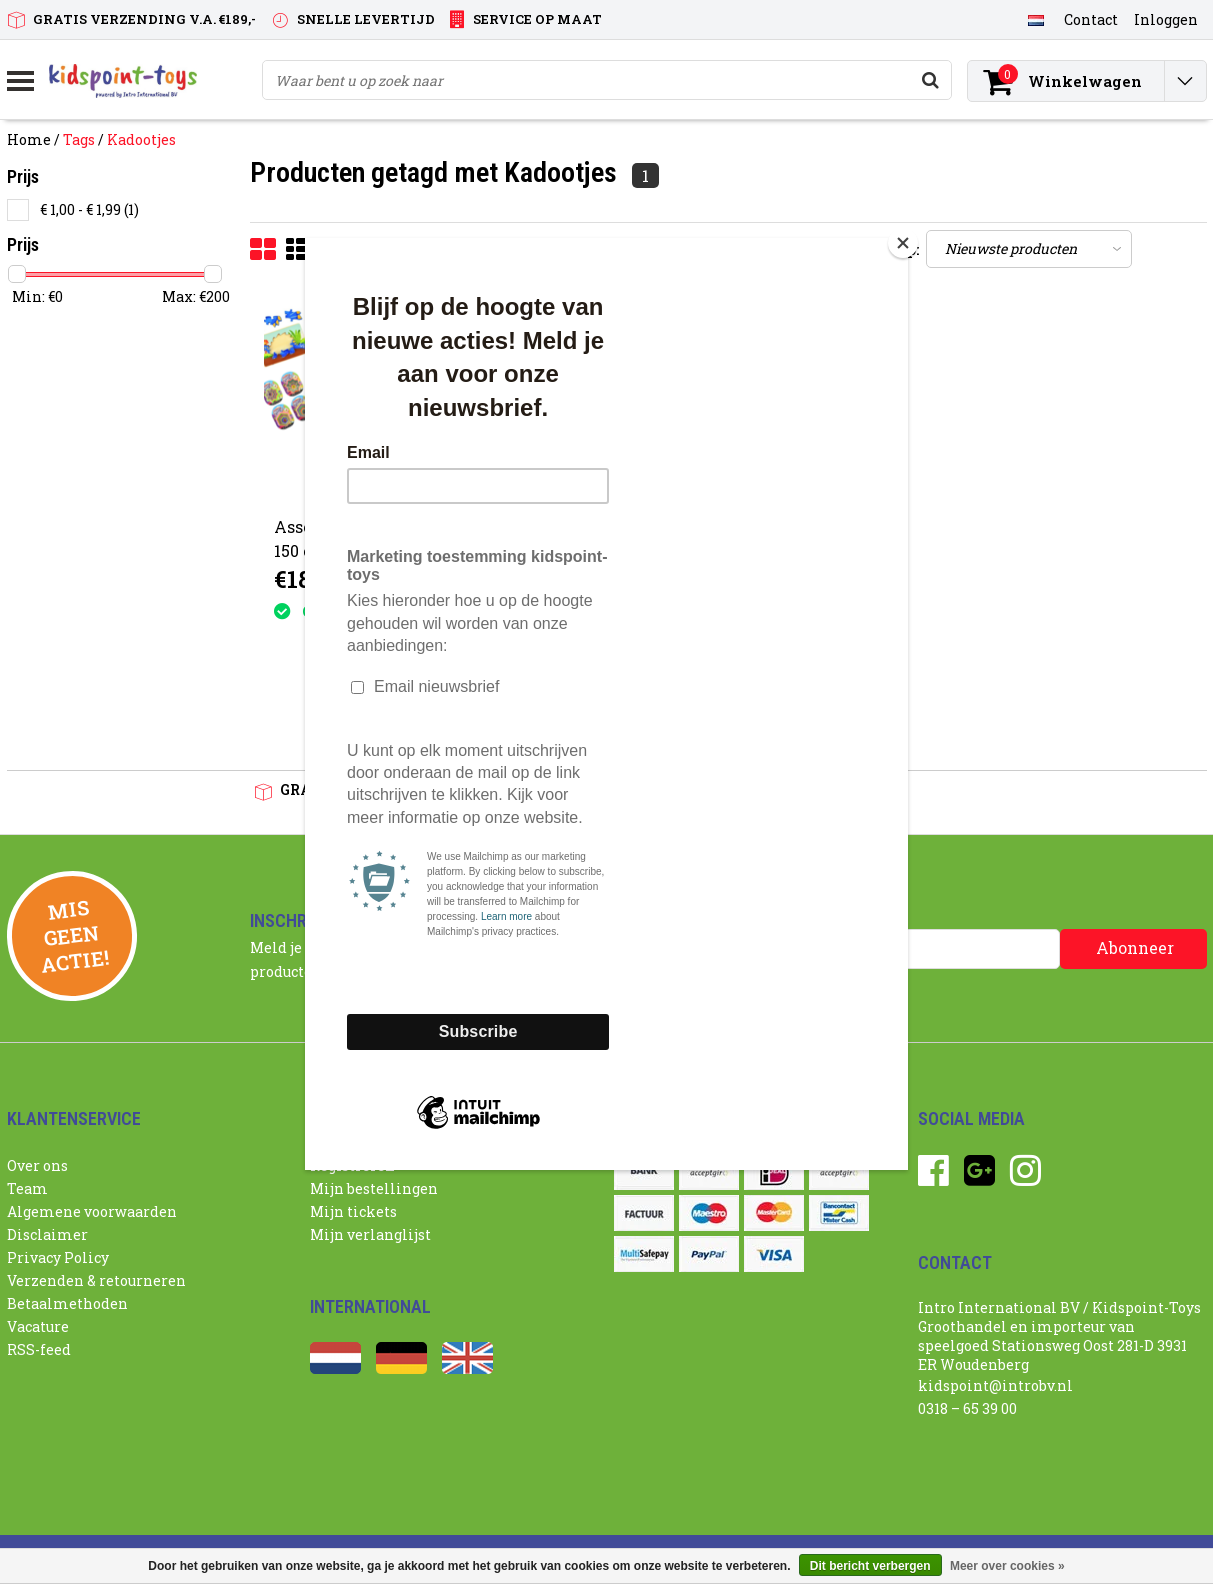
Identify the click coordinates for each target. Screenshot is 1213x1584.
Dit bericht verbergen (870, 1566)
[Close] (903, 243)
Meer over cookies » (1007, 1566)
